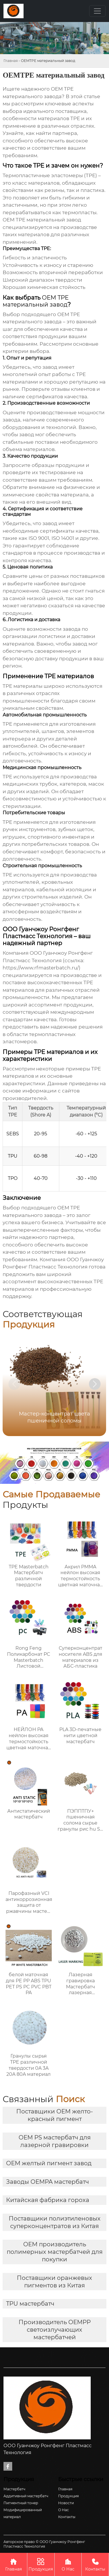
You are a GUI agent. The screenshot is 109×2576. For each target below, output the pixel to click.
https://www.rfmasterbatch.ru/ (41, 968)
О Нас (68, 2564)
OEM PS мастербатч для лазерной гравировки (55, 2141)
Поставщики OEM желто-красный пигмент (54, 2115)
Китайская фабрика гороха (47, 2200)
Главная (10, 60)
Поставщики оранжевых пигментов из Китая (54, 2281)
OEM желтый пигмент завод (49, 2163)
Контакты (95, 2564)
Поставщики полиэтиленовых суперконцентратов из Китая (55, 2222)
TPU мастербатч (30, 2303)
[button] (95, 1384)
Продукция (40, 2564)
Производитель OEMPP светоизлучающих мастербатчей (55, 2330)
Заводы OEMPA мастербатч (47, 2181)
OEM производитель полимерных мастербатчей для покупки (55, 2252)
